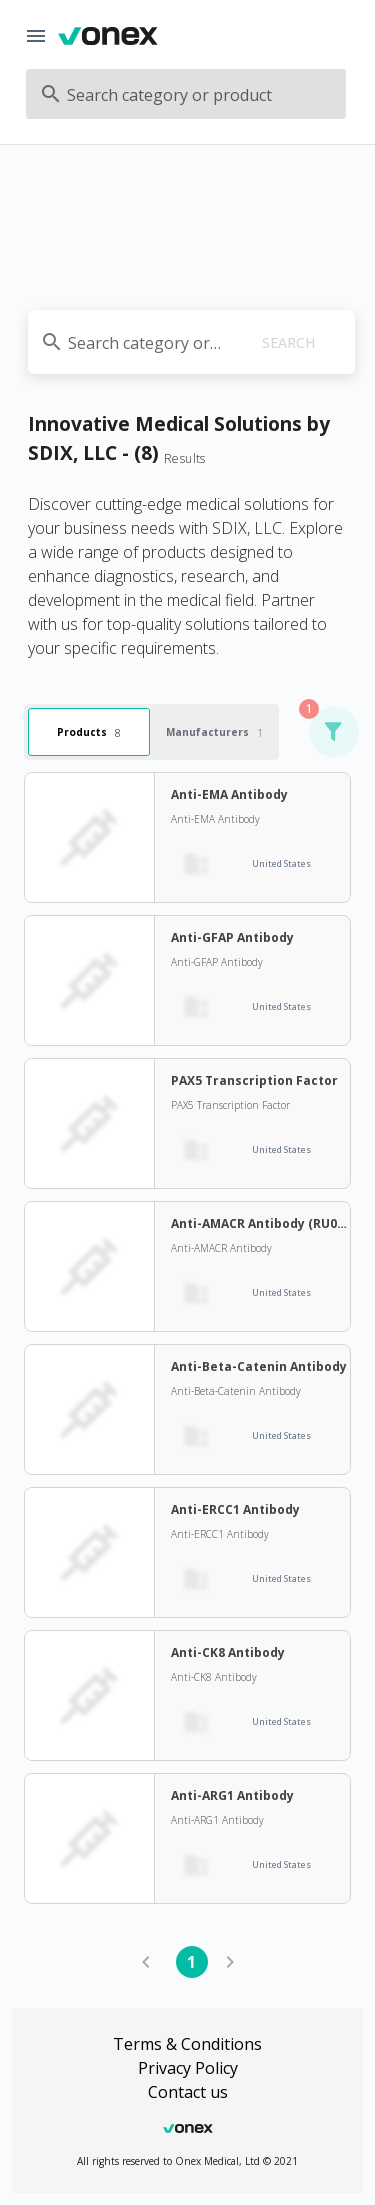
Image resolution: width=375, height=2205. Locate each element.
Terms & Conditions (187, 2044)
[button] (333, 732)
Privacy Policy (188, 2068)
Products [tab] (89, 731)
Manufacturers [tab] (214, 731)
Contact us (188, 2092)
